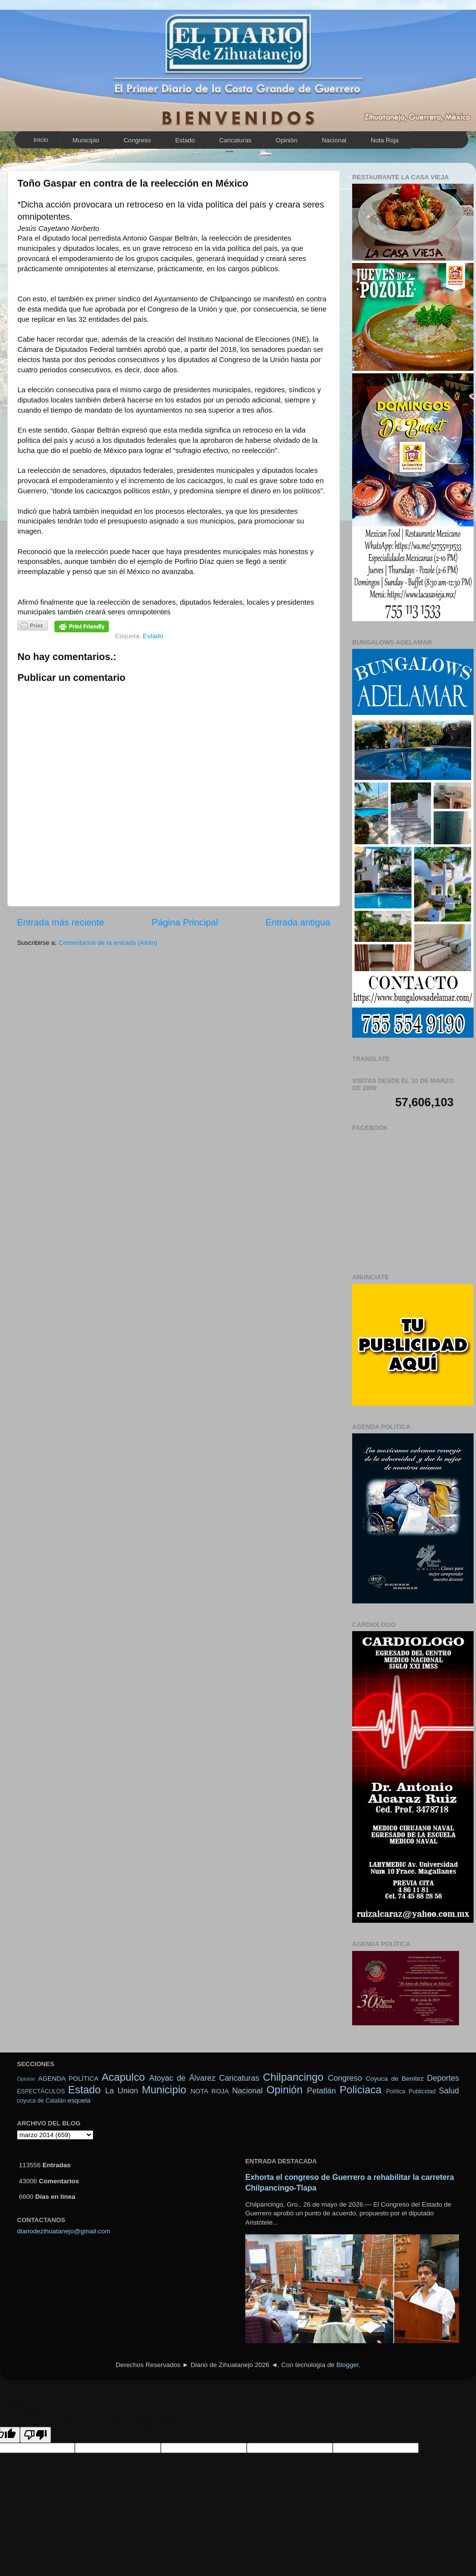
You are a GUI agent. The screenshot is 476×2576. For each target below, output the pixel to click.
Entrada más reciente (60, 922)
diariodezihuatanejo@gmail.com (63, 2231)
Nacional (334, 140)
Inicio (41, 139)
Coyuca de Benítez (395, 2078)
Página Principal (185, 922)
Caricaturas (235, 140)
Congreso (137, 140)
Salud (449, 2090)
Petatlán (321, 2090)
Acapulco (123, 2077)
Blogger (347, 2364)
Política (396, 2091)
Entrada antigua (298, 922)
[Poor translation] (35, 2435)
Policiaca (360, 2090)
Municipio (85, 140)
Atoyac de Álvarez (182, 2077)
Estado (185, 140)
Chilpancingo (293, 2077)
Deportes (443, 2077)
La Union (121, 2090)
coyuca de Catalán (41, 2100)
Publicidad (422, 2091)
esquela (79, 2100)
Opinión (26, 2079)
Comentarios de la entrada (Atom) (108, 942)
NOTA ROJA (209, 2091)
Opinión (287, 140)
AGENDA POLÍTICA (68, 2078)
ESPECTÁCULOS (41, 2091)
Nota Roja (385, 140)
